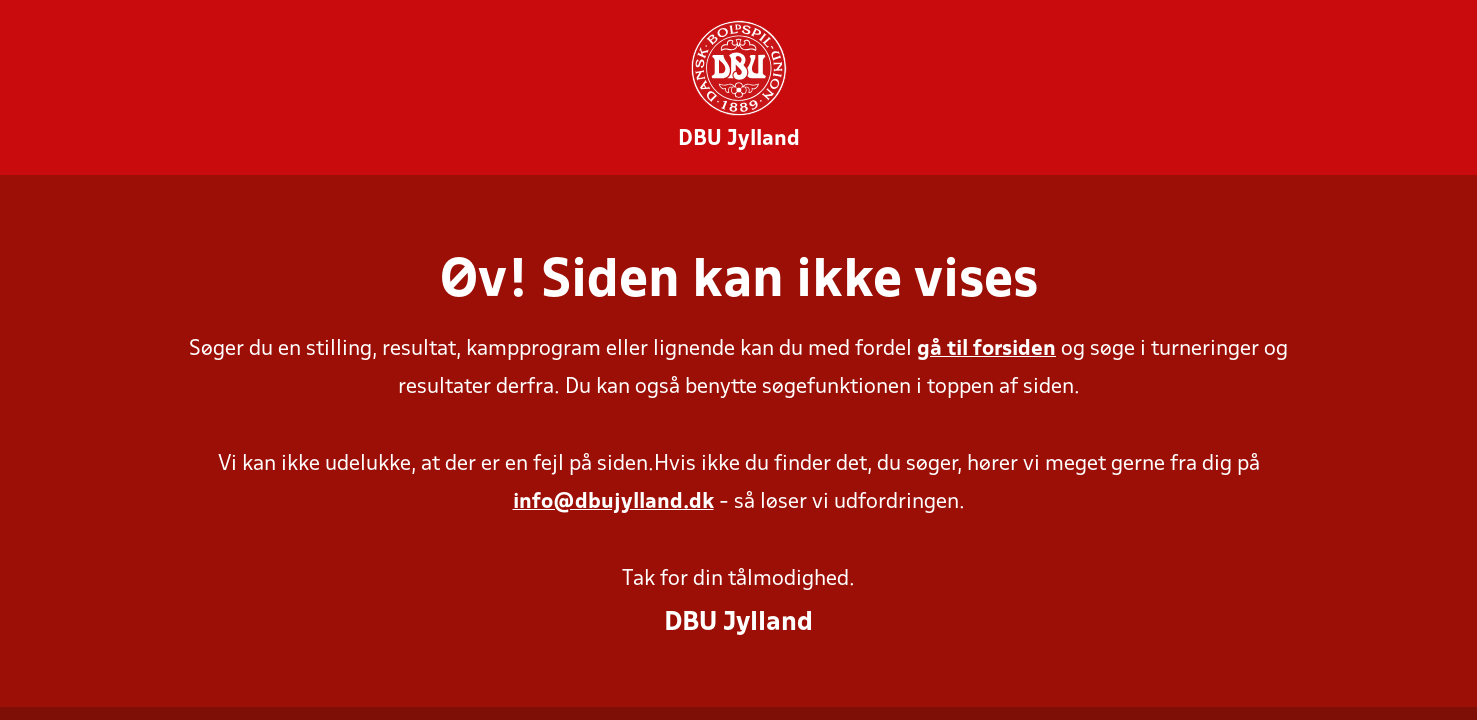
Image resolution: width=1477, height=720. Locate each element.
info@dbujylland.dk (613, 502)
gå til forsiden (986, 349)
